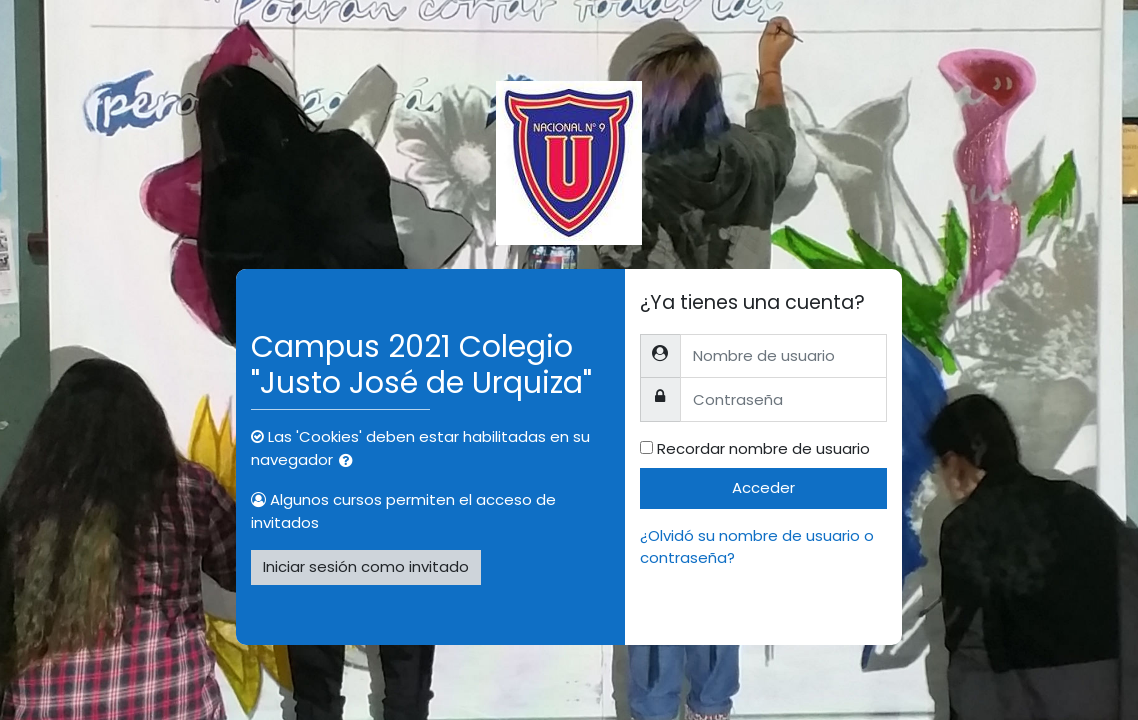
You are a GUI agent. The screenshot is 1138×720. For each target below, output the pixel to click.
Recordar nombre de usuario (763, 448)
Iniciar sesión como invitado (366, 566)
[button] (350, 461)
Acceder (763, 487)
